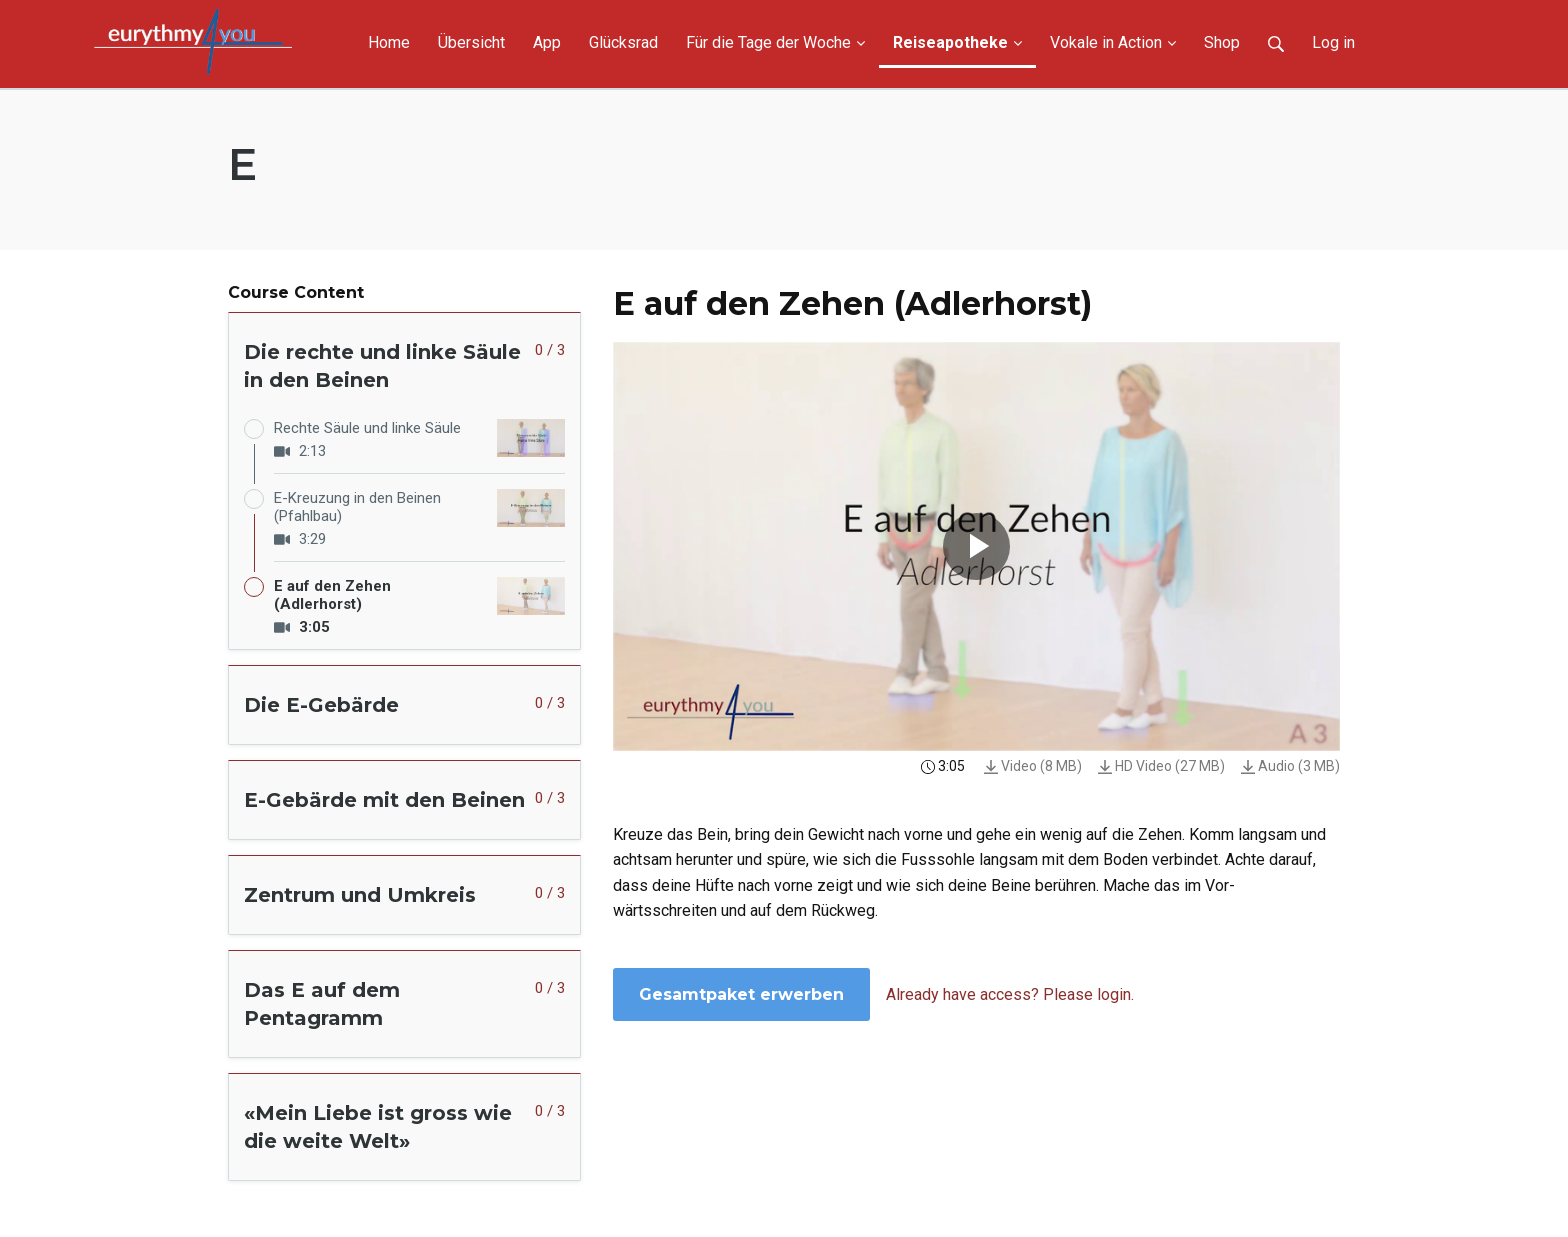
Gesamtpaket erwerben (741, 994)
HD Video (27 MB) (1161, 766)
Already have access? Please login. (1010, 994)
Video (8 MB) (1033, 766)
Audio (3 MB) (1290, 766)
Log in (1333, 42)
